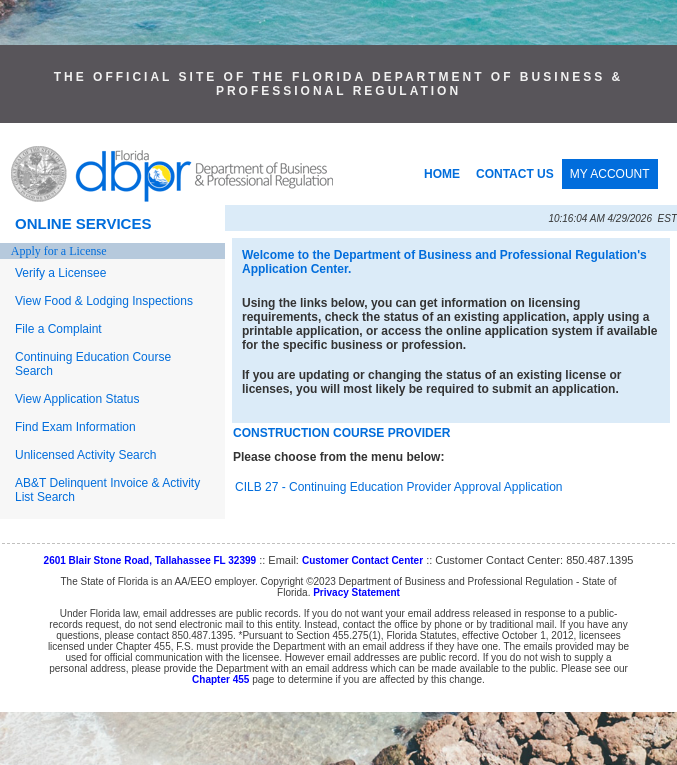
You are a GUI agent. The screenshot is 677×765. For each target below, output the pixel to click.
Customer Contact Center (362, 560)
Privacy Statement (356, 592)
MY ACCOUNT (610, 174)
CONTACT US (515, 174)
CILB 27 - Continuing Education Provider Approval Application (399, 487)
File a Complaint (58, 329)
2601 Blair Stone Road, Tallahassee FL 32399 (150, 560)
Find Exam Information (75, 427)
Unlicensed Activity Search (85, 455)
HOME (442, 174)
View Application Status (77, 399)
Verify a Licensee (60, 273)
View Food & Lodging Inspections (104, 301)
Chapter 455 (220, 679)
